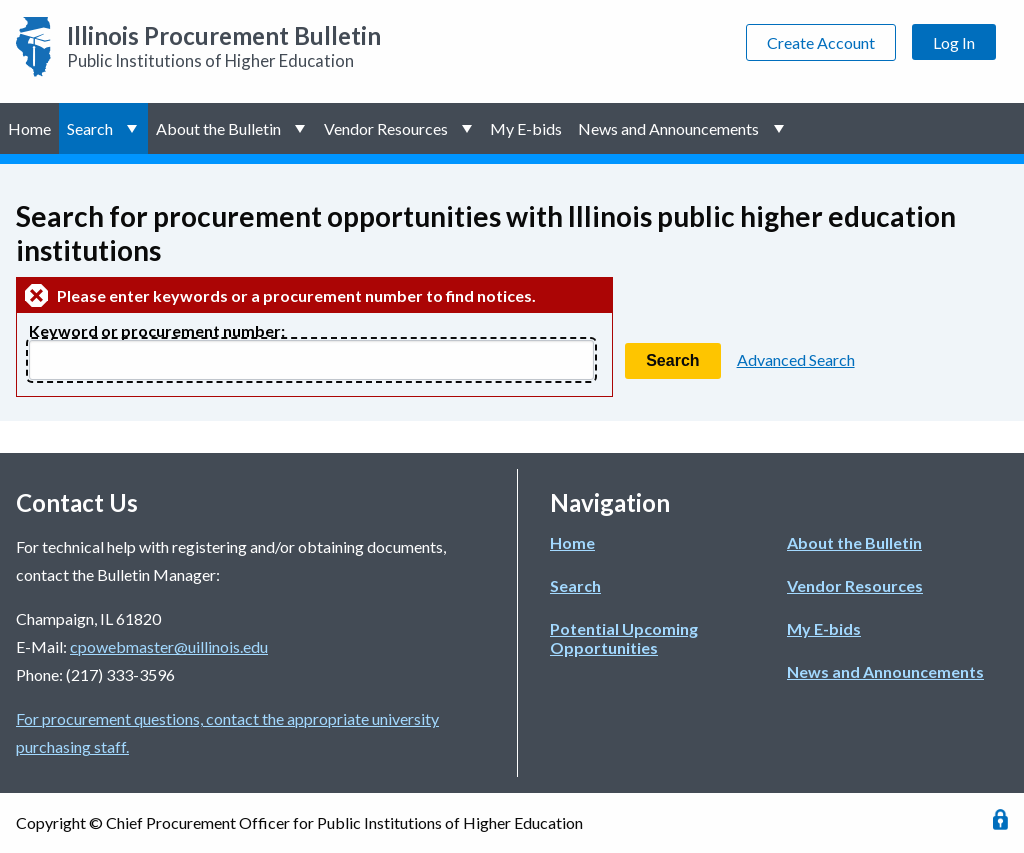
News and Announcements (668, 128)
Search (90, 128)
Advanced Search (796, 359)
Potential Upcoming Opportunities (624, 638)
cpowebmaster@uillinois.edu (169, 646)
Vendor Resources (386, 128)
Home (29, 128)
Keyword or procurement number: (157, 330)
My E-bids (526, 128)
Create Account (821, 42)
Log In (954, 42)
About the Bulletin (218, 128)
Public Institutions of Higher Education (224, 46)
